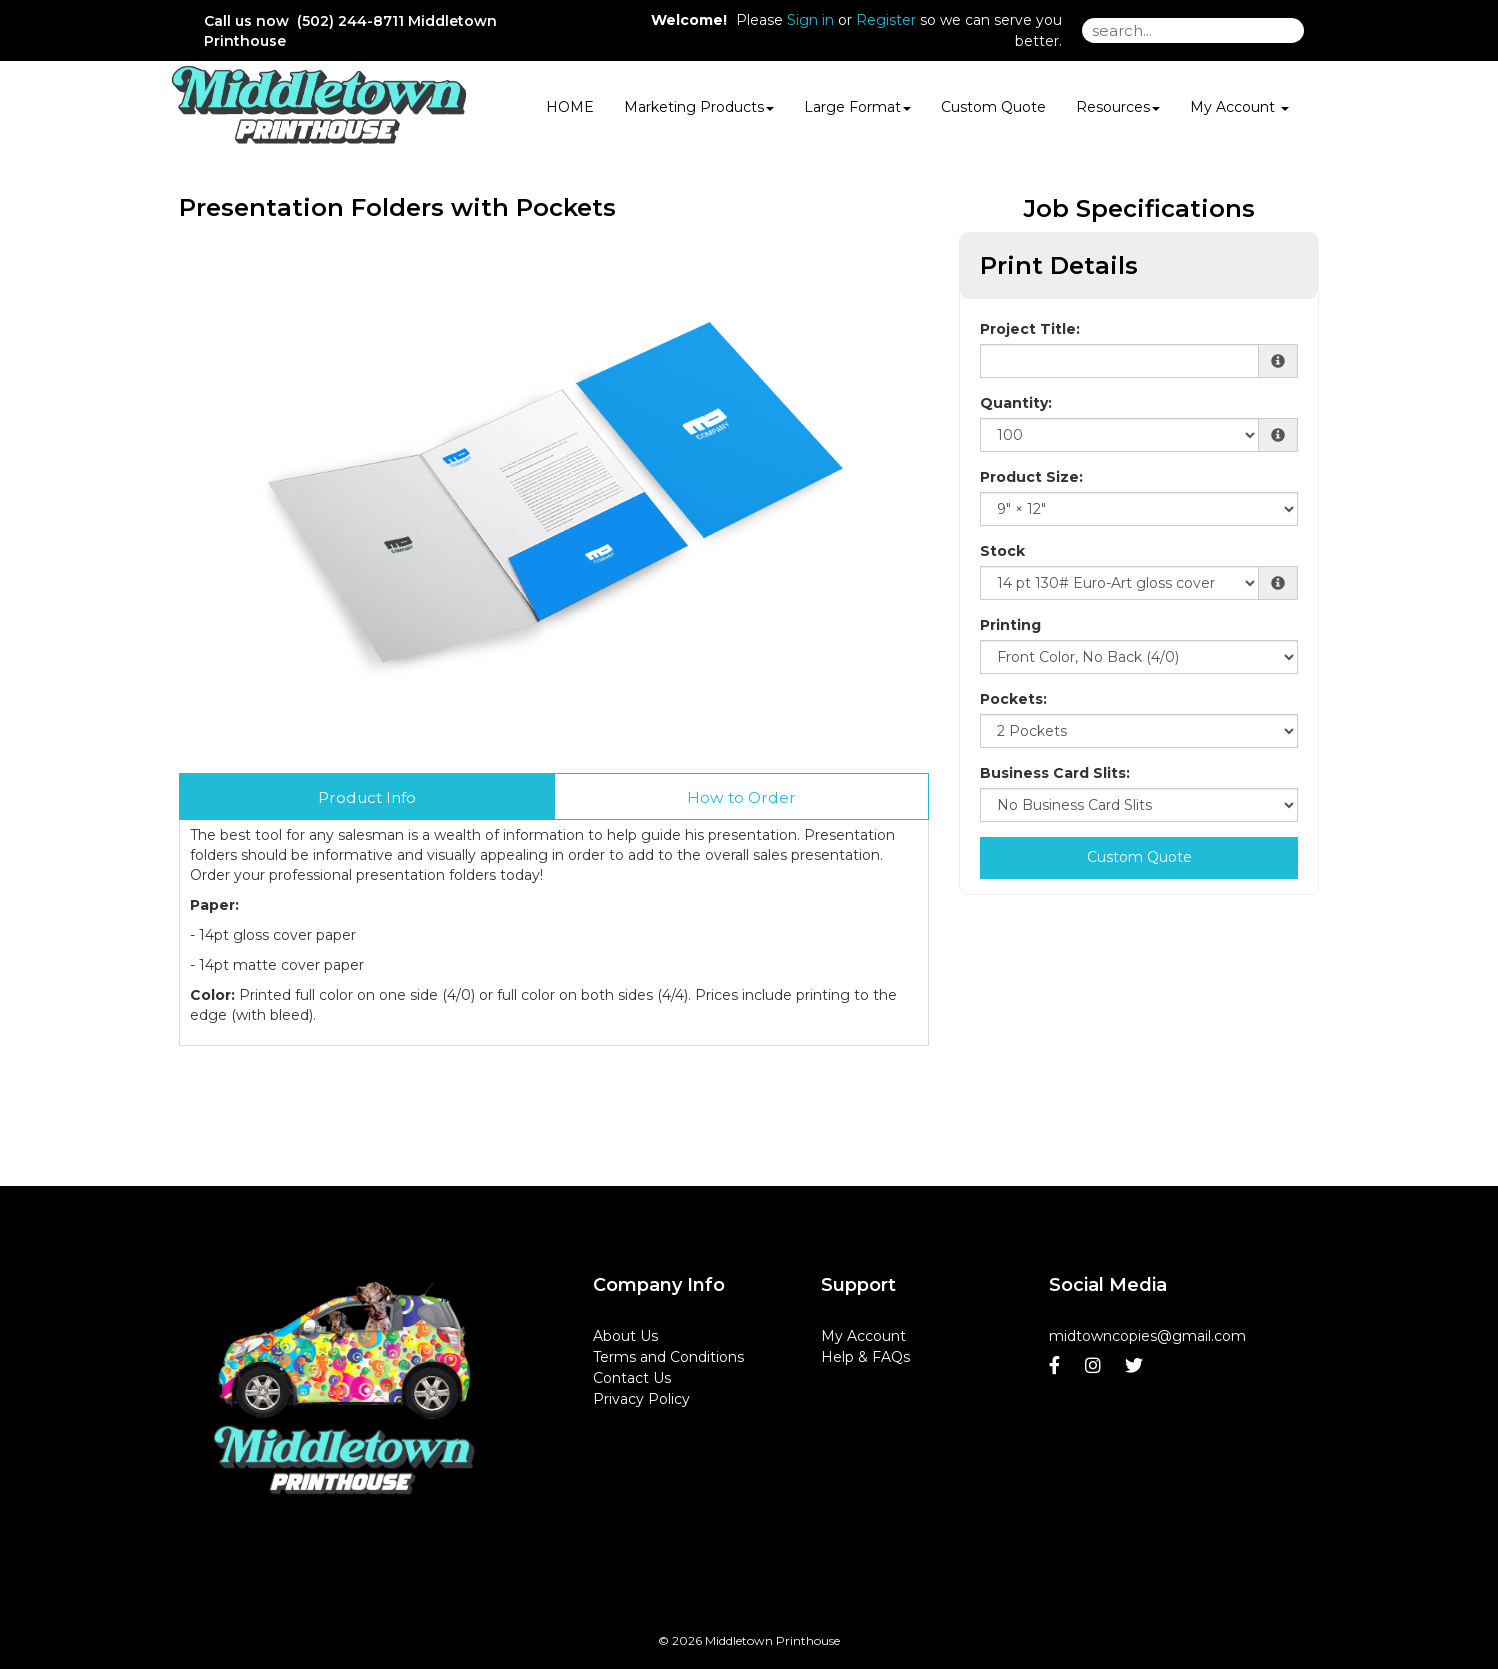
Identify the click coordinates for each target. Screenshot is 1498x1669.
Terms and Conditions (668, 1357)
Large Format (857, 107)
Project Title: (1030, 329)
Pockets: (1013, 699)
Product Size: (1031, 477)
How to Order (741, 797)
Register (886, 20)
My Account (863, 1336)
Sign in (810, 20)
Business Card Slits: (1055, 773)
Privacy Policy (641, 1399)
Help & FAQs (865, 1357)
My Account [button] (1239, 107)
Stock (1002, 551)
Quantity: (1016, 403)
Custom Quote (993, 107)
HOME (570, 107)
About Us (625, 1336)
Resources (1118, 107)
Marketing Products (699, 107)
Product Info (367, 797)
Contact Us (632, 1378)
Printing (1010, 625)
